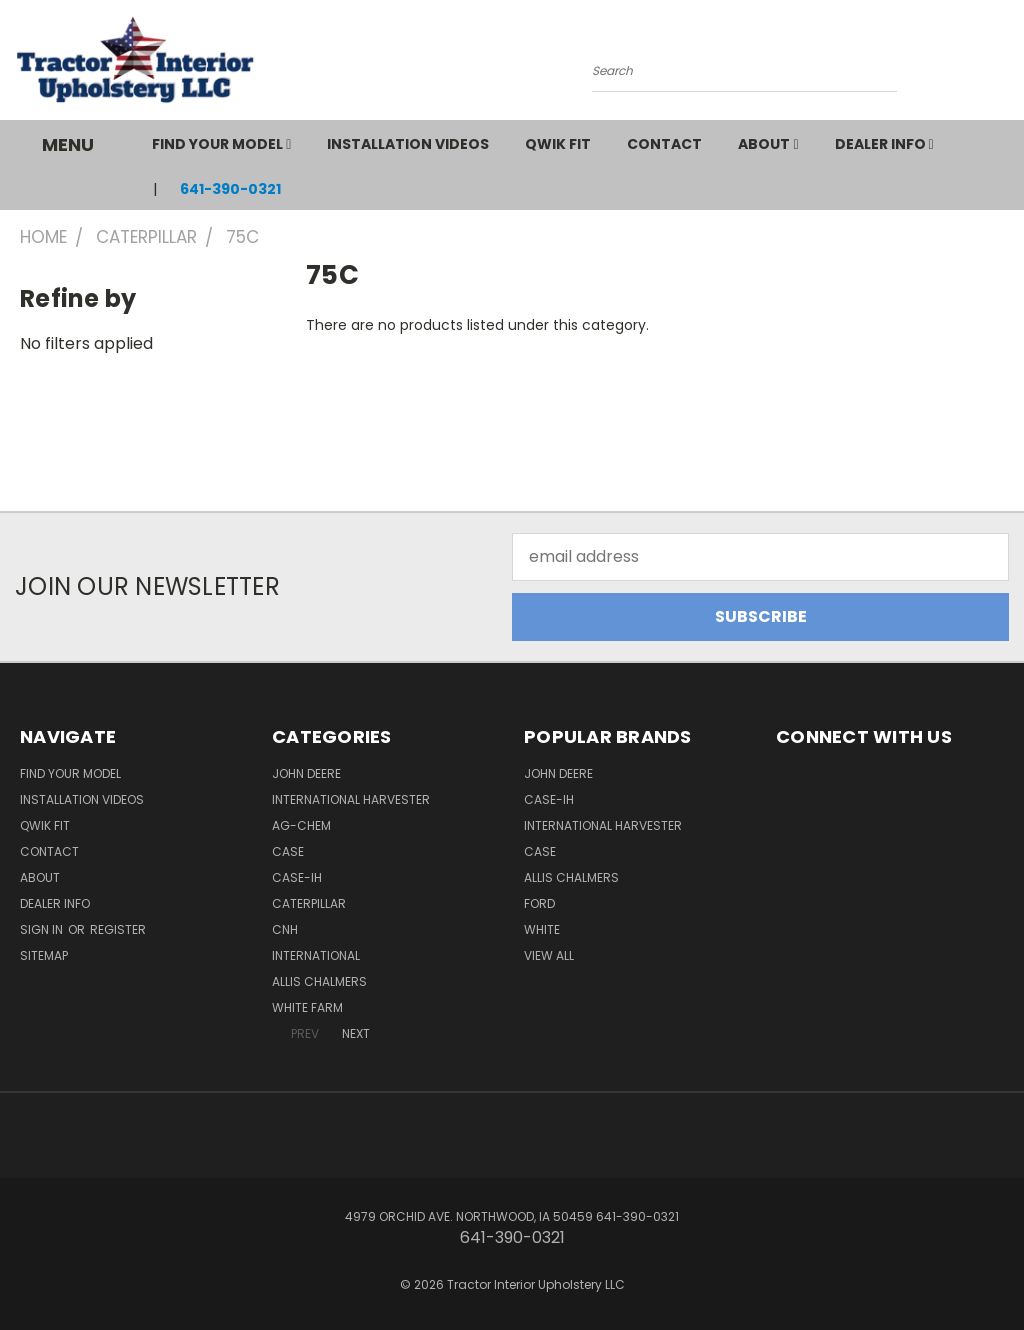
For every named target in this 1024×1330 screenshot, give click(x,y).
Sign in (43, 929)
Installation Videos (408, 144)
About (768, 144)
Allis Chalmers (319, 981)
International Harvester (351, 799)
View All (549, 955)
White (542, 929)
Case (288, 851)
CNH (285, 929)
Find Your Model (221, 144)
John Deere (306, 773)
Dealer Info (884, 144)
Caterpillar (309, 903)
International (316, 955)
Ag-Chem (301, 825)
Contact (664, 144)
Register (118, 929)
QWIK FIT (558, 144)
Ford (539, 903)
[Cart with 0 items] (1004, 65)
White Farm (307, 1007)
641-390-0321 (230, 189)
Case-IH (297, 877)
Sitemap (44, 955)
